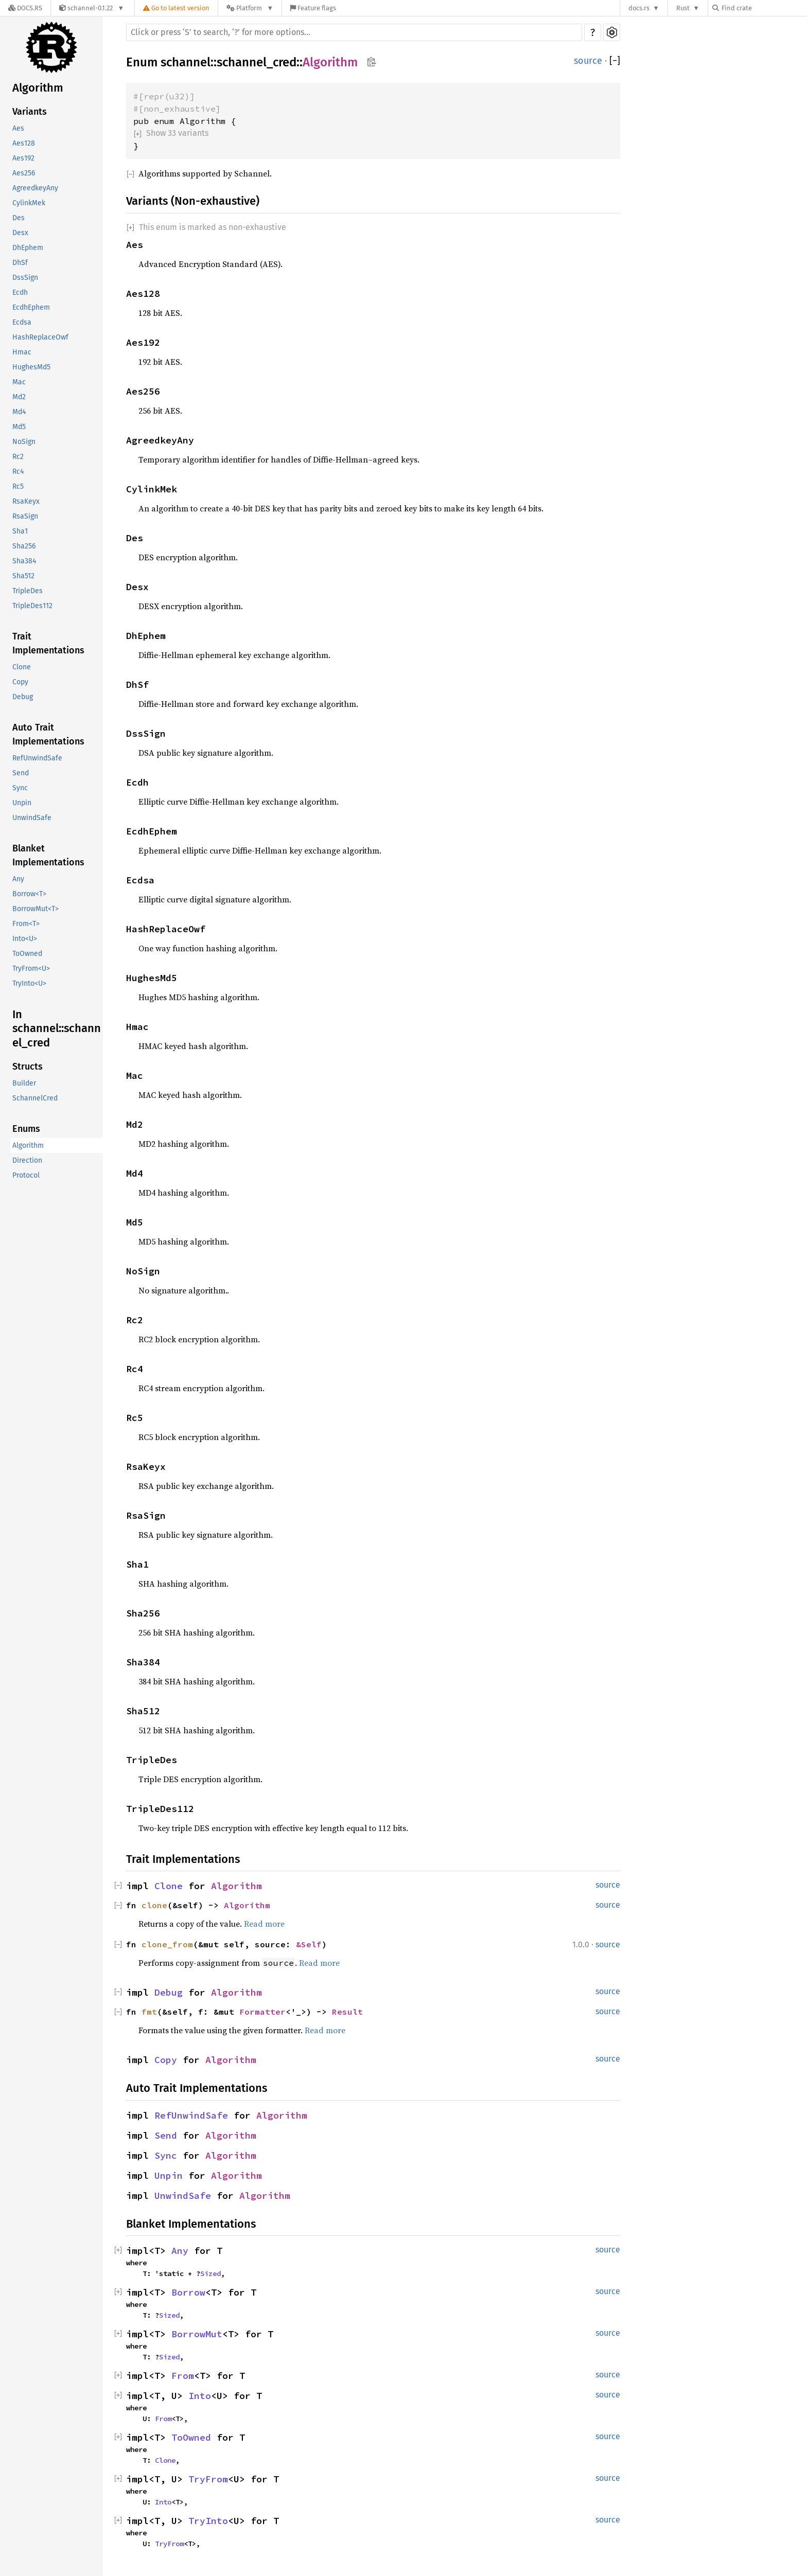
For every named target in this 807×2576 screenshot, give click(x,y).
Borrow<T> (29, 894)
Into (199, 2396)
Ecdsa (21, 322)
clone (154, 1905)
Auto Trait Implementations (48, 734)
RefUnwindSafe (37, 758)
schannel (185, 62)
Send (20, 773)
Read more (264, 1923)
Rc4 (18, 471)
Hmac (21, 352)
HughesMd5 (31, 367)
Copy (20, 682)
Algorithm (37, 88)
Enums (26, 1128)
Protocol (26, 1175)
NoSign (24, 441)
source (588, 60)
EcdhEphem (31, 307)
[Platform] (250, 8)
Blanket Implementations (48, 855)
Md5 (19, 426)
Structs (27, 1066)
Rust (683, 8)
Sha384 (24, 561)
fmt (149, 2011)
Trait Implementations (48, 643)
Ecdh (20, 292)
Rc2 (18, 456)
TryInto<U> (29, 983)
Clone (21, 667)
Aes (18, 128)
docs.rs (639, 8)
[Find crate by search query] (764, 8)
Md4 (19, 411)
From (182, 2376)
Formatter (262, 2011)
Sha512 (23, 576)
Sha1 (20, 531)
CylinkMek (28, 203)
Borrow (188, 2292)
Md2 (19, 397)
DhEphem (27, 247)
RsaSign (25, 516)
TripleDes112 (32, 605)
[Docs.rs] (25, 8)
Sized (210, 2273)
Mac (19, 382)
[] (614, 61)
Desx (20, 232)
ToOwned (27, 953)
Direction (27, 1160)
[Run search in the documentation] (354, 32)
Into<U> (24, 938)
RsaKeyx (26, 501)
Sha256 (24, 546)
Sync (20, 788)
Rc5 (18, 486)
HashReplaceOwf (40, 337)
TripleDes (27, 591)
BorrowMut (196, 2334)
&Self (309, 1944)
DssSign (25, 277)
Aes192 (23, 158)
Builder (24, 1083)
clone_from (167, 1944)
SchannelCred (35, 1098)
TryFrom (208, 2479)
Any (18, 879)
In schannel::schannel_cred (56, 1028)
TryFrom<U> (31, 968)
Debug (22, 696)
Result (347, 2011)
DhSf (20, 262)
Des (18, 218)
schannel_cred (256, 62)
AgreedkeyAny (35, 188)
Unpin (21, 802)
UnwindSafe (31, 817)
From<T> (26, 923)
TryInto (208, 2521)
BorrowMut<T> (35, 908)
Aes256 (23, 173)
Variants (29, 111)
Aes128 (23, 143)
